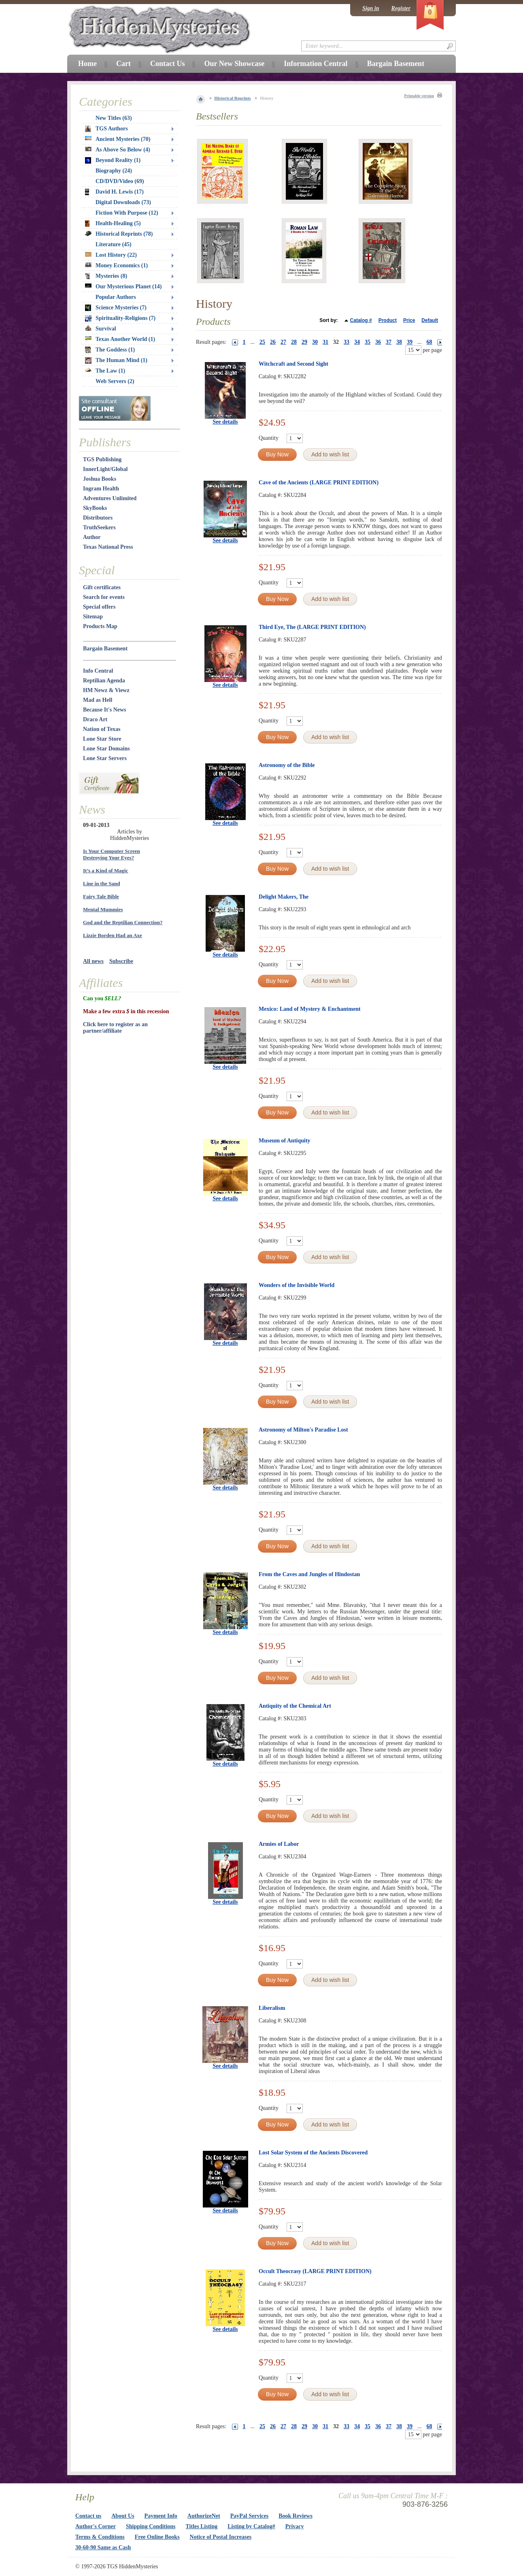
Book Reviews (296, 2516)
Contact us (88, 2516)
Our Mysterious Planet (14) (123, 286)
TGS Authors (106, 129)
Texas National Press (108, 547)
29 (304, 342)
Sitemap (93, 617)
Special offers (99, 607)
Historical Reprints (233, 98)
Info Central (98, 671)
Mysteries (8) (106, 276)
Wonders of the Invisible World (296, 1285)
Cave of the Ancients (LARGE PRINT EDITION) (318, 482)
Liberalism (272, 2008)
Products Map (100, 626)
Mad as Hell (97, 700)
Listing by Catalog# (251, 2526)
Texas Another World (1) (120, 339)
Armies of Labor (279, 1844)
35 (367, 342)
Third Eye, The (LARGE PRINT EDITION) (312, 627)
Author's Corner (95, 2526)
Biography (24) (114, 171)
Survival (100, 329)
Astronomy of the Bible (287, 765)
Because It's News (104, 710)
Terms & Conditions (100, 2537)
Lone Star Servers (105, 758)
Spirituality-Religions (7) (120, 318)
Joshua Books (99, 479)
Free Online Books (157, 2537)
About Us (122, 2516)
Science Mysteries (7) (116, 308)
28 (294, 342)
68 (429, 342)
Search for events (104, 597)
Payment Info (161, 2516)
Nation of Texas (102, 729)
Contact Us (167, 64)
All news (93, 961)
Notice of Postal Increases (221, 2537)
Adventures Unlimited (109, 498)
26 (273, 342)
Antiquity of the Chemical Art (295, 1706)
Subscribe (121, 961)
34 (357, 342)
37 (388, 342)
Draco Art (95, 719)
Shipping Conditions (151, 2526)
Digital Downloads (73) (123, 202)
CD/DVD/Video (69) (120, 181)
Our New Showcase (234, 64)
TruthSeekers (99, 527)
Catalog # (361, 320)
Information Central (315, 64)
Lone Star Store (102, 739)
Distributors (98, 518)
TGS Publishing (102, 459)
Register (400, 8)
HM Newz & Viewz (106, 690)
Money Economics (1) (116, 265)
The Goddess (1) (110, 350)
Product (387, 320)
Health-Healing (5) (113, 223)
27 (283, 342)
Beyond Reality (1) (112, 160)
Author (92, 537)
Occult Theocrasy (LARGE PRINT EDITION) (315, 2271)
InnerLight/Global (105, 469)
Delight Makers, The (283, 897)
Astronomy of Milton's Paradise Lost (303, 1430)
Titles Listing (202, 2526)
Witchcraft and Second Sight (293, 364)
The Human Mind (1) (116, 360)
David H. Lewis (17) (114, 192)
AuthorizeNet (203, 2516)
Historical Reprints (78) (119, 234)
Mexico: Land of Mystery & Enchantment (310, 1009)
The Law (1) (105, 371)
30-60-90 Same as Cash (103, 2547)
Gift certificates (102, 587)
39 (409, 342)
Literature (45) (114, 244)
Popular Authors (116, 297)
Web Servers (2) (115, 381)
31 (325, 342)
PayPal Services (249, 2516)
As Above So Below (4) (117, 150)
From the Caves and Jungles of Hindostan (309, 1574)
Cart (123, 64)
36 (378, 342)
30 (315, 342)
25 (262, 342)
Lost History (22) (111, 255)
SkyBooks (95, 508)
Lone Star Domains (106, 749)
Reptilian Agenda (104, 681)
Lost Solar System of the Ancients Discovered (313, 2153)
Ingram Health (101, 489)
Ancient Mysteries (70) (117, 139)
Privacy (294, 2526)
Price (409, 320)
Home (87, 64)
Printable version (419, 96)
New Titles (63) (114, 118)
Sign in (370, 8)
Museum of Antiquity (284, 1141)
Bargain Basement (105, 649)
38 (399, 342)
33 (346, 342)
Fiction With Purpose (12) (127, 213)
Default (429, 320)
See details (225, 422)
